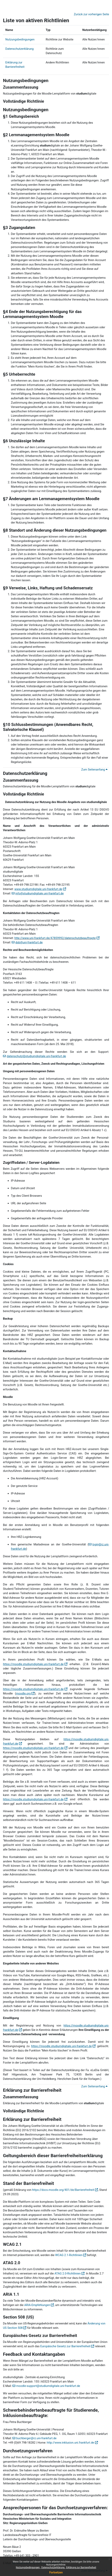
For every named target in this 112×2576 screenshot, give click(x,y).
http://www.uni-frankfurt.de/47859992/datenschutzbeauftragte (55, 938)
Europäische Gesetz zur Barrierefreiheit (65, 2346)
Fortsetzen (56, 2572)
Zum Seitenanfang (94, 769)
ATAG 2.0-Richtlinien (67, 2273)
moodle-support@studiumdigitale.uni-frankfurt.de (48, 2386)
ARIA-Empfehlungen (37, 2305)
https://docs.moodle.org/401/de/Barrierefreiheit (63, 2190)
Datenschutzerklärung (53, 2567)
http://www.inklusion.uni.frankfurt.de (70, 2442)
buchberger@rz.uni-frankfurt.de (36, 2438)
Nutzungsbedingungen (28, 2567)
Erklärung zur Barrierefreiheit (81, 2567)
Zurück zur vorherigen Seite (91, 14)
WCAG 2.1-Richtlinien (69, 2255)
